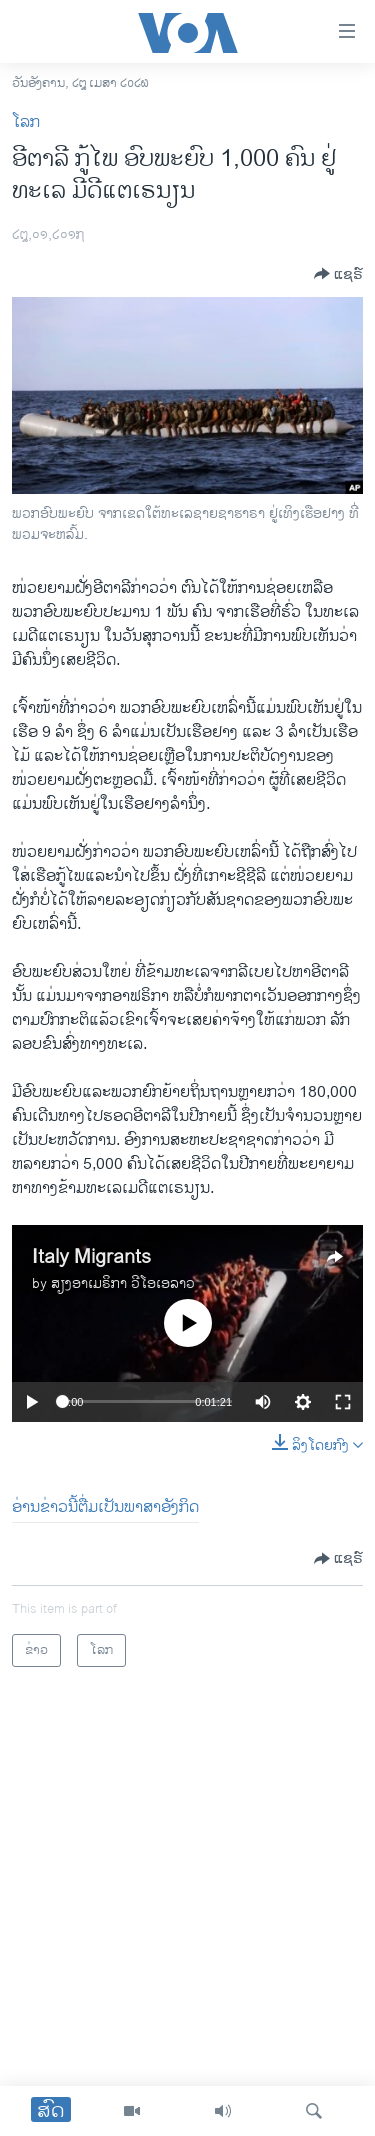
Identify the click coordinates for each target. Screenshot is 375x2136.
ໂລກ (26, 122)
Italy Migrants (91, 1257)
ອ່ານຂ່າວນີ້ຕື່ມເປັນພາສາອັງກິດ (105, 1507)
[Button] (338, 274)
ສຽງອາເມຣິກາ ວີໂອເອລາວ (123, 1283)
